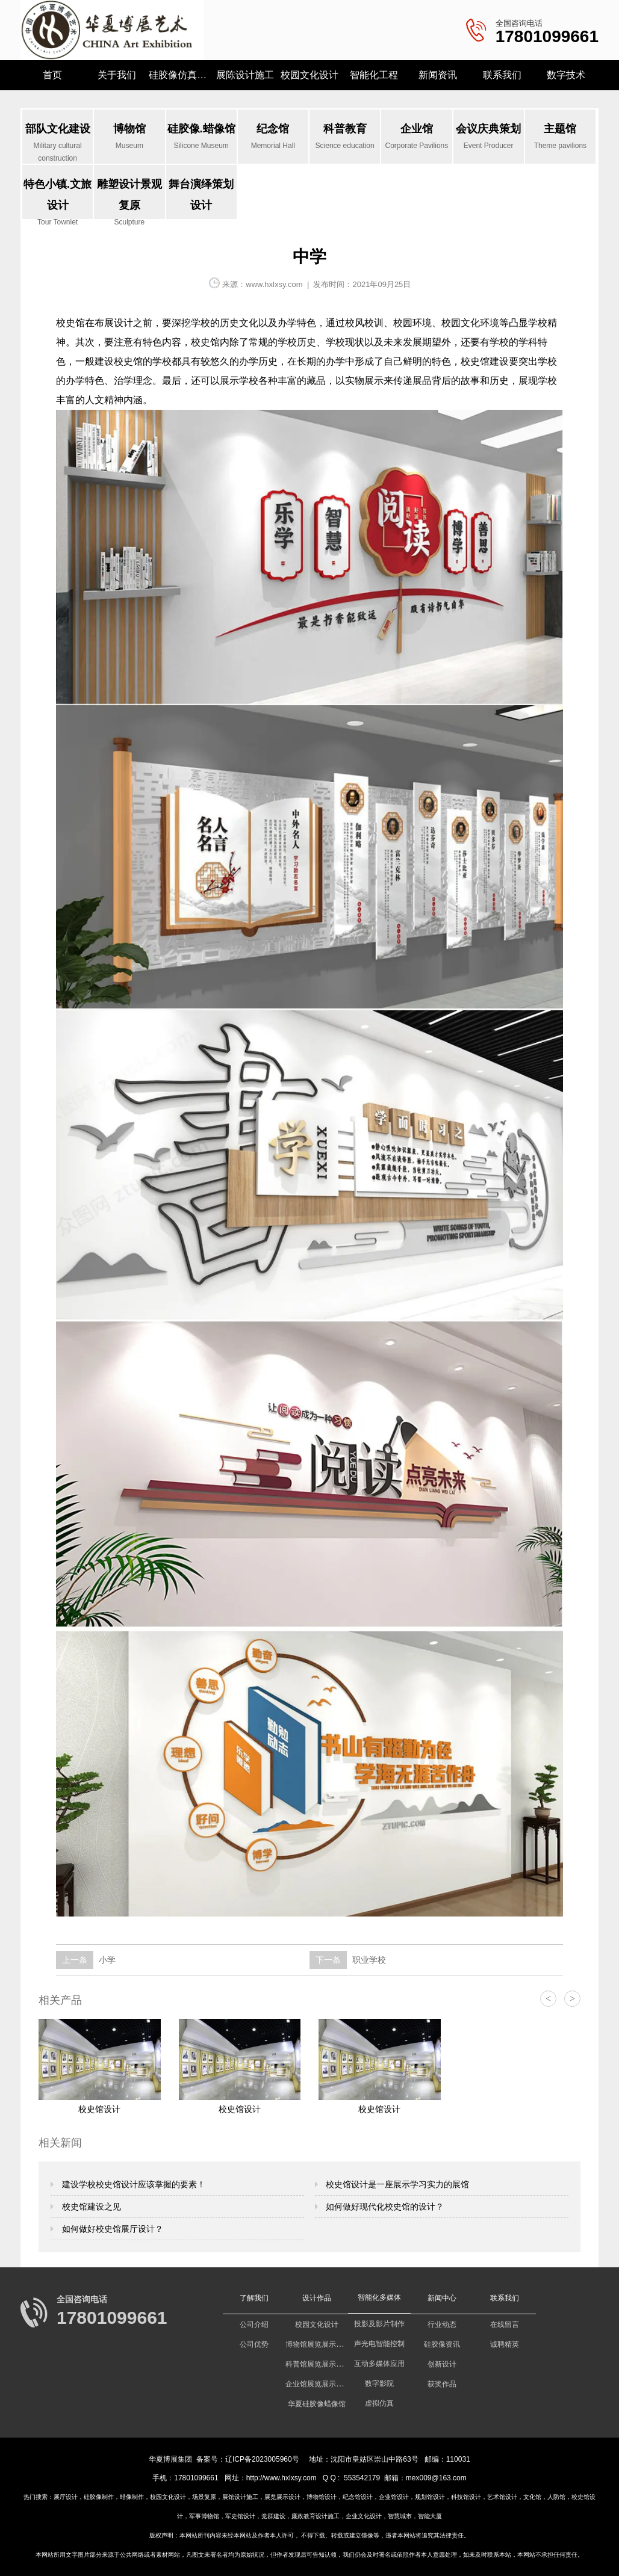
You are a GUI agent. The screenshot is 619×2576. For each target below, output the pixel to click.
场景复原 (204, 2497)
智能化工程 (374, 75)
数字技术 (566, 75)
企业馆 (416, 137)
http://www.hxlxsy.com (281, 2478)
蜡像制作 (132, 2497)
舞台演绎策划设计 (201, 194)
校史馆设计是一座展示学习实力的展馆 (397, 2184)
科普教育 (345, 137)
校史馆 (70, 323)
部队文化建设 (57, 143)
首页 (52, 75)
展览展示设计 (282, 2497)
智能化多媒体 (379, 2297)
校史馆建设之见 (90, 2206)
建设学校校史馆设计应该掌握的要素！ (132, 2184)
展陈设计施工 (245, 75)
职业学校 (368, 1960)
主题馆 (560, 137)
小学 (106, 1960)
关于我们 (117, 75)
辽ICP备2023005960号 (262, 2459)
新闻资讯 (437, 75)
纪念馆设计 (358, 2497)
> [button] (572, 1999)
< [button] (548, 1999)
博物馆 (129, 137)
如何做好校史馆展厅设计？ (111, 2229)
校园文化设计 (309, 75)
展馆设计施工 (240, 2497)
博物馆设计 (321, 2497)
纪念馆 (273, 137)
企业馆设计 (394, 2497)
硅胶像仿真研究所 (181, 75)
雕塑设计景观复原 (129, 198)
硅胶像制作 (99, 2497)
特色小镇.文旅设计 (57, 198)
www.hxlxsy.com (274, 284)
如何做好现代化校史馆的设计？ (384, 2206)
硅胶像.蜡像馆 (201, 137)
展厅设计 (66, 2497)
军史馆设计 (240, 2516)
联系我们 (502, 75)
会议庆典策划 (488, 137)
